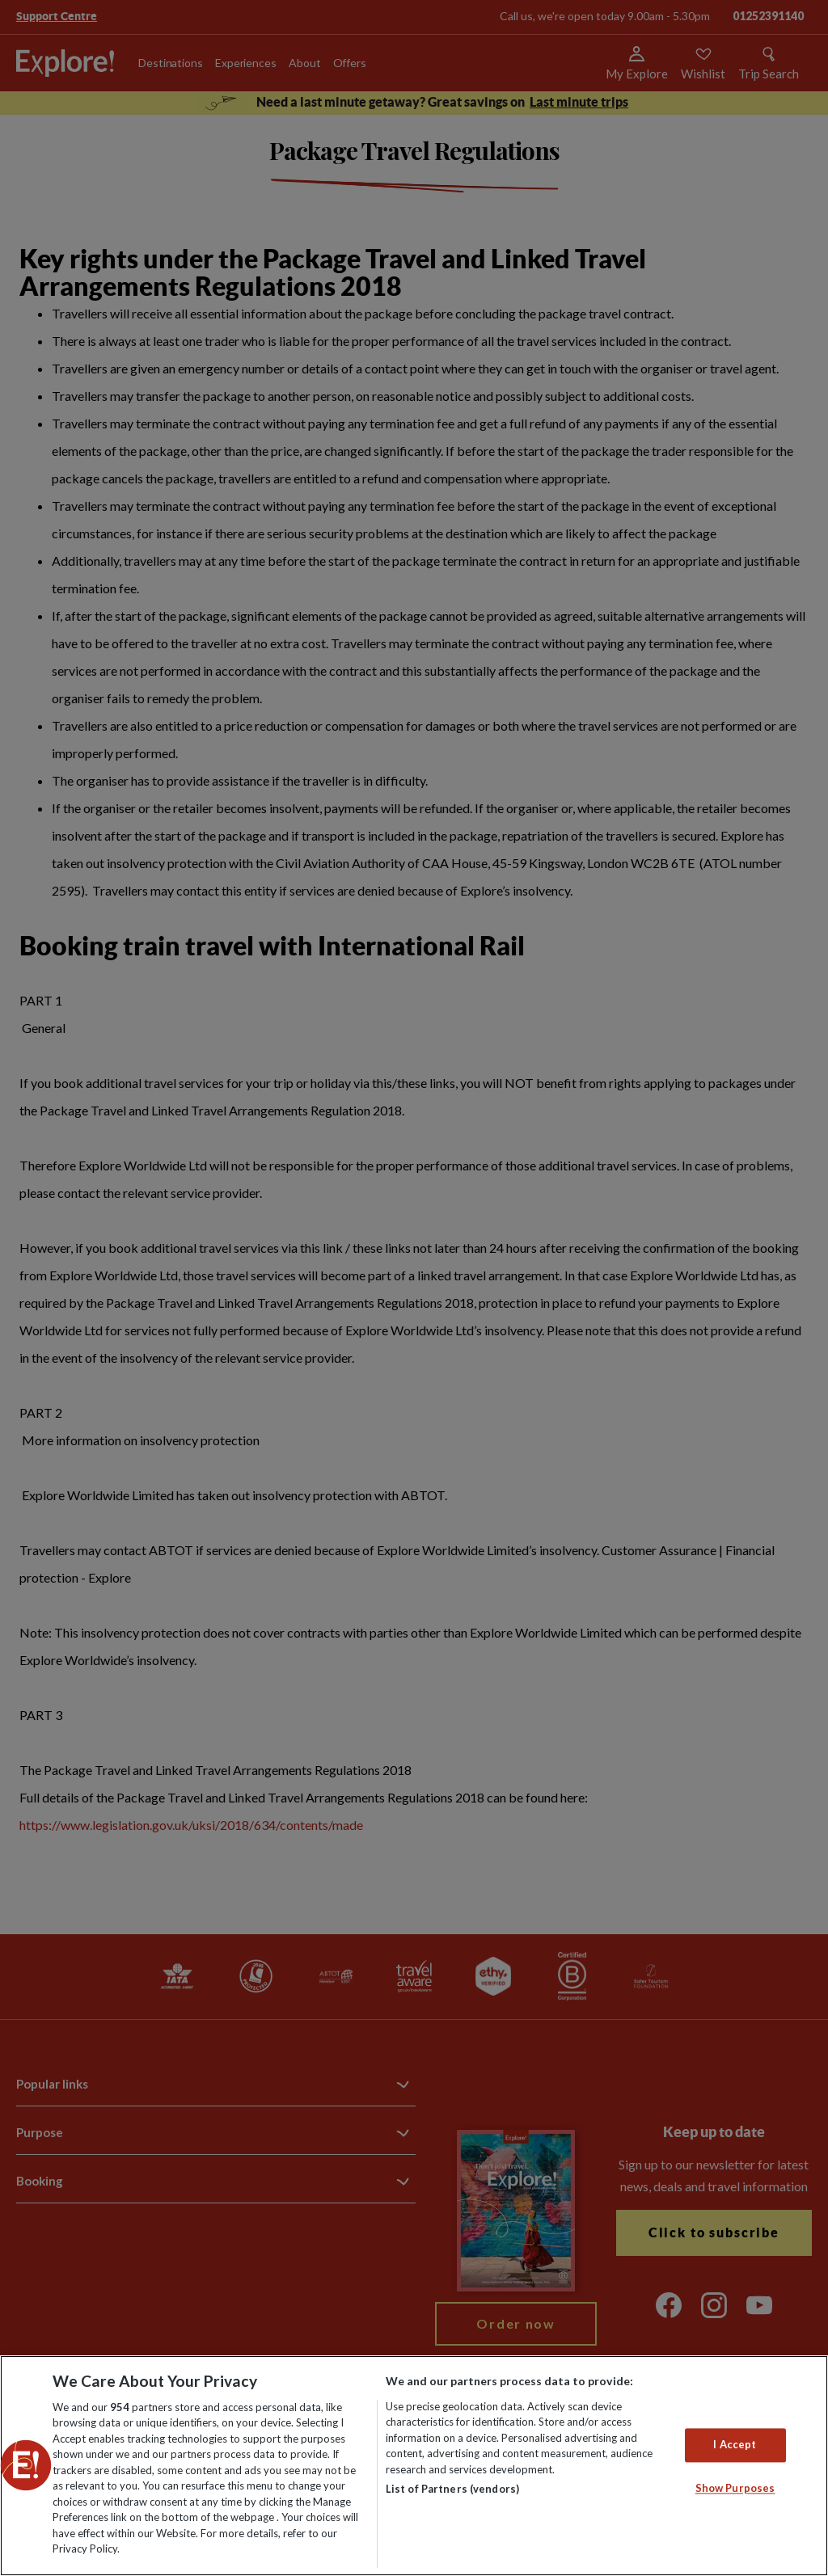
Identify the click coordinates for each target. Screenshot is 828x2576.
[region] (414, 2465)
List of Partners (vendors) (452, 2488)
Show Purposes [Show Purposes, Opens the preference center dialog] (735, 2487)
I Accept (734, 2445)
